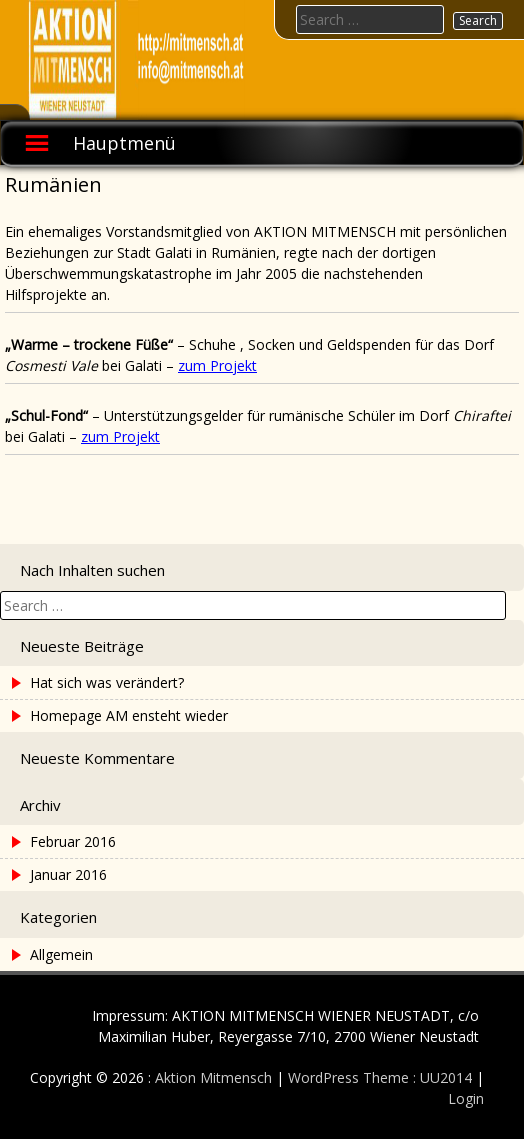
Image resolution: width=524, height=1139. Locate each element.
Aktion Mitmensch (213, 1077)
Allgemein (61, 954)
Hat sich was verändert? (107, 682)
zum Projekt (217, 365)
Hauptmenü (124, 143)
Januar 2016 (68, 874)
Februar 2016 (73, 841)
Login (466, 1098)
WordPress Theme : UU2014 (380, 1077)
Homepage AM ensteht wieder (129, 715)
